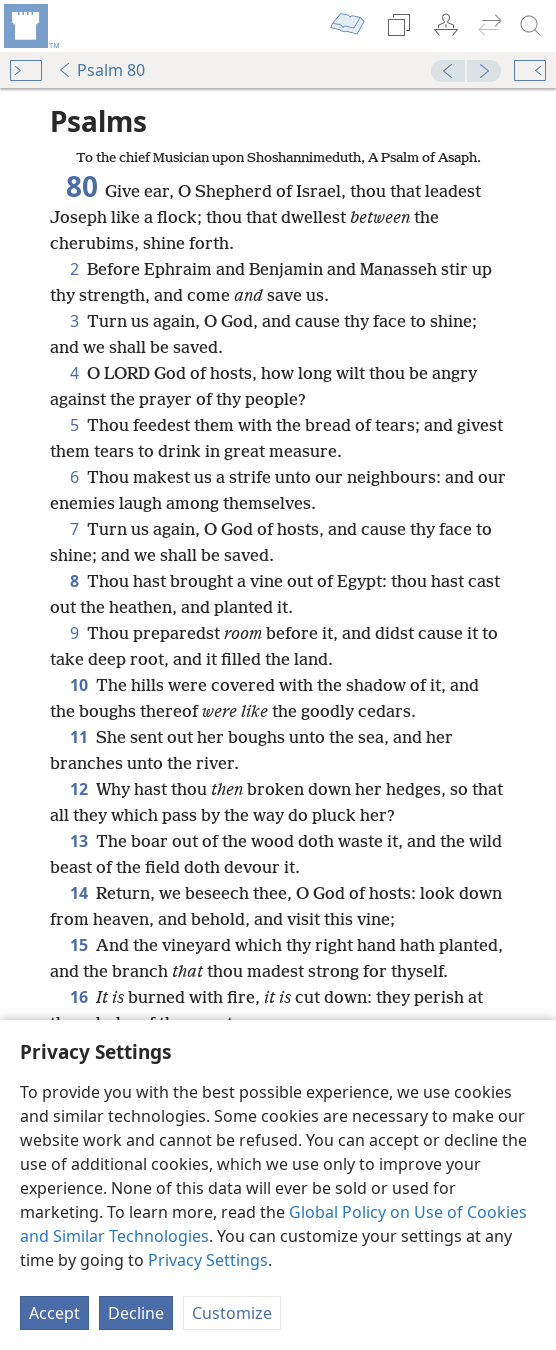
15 (79, 945)
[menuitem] (30, 26)
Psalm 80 (101, 70)
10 (79, 685)
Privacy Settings (208, 1260)
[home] (30, 26)
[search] (531, 26)
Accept (54, 1313)
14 (79, 893)
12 (79, 789)
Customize (232, 1313)
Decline (136, 1313)
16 (79, 997)
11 (79, 737)
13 (79, 841)
